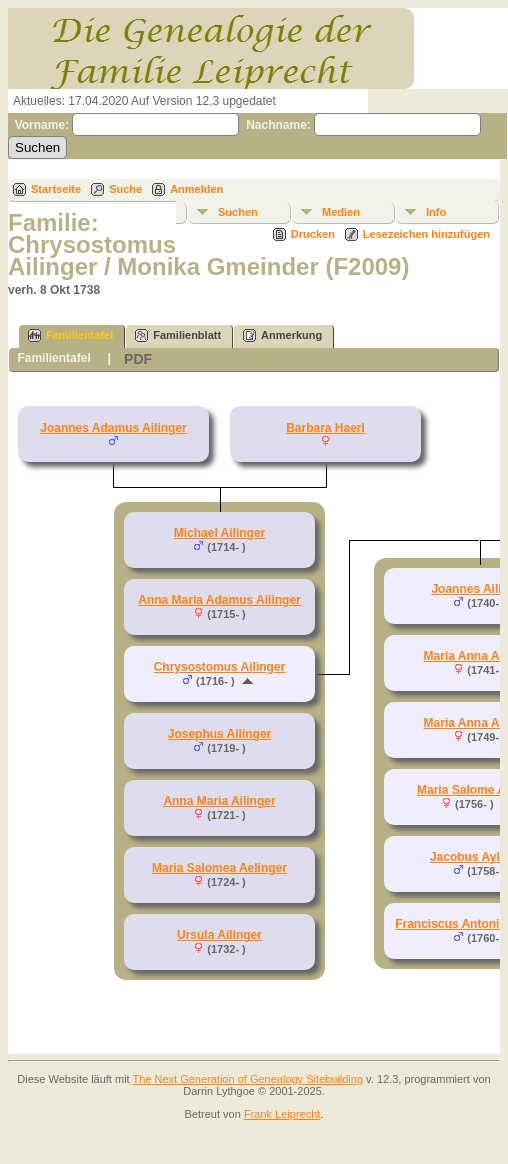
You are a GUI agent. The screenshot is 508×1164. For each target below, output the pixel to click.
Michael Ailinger (220, 533)
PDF (138, 359)
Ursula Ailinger (219, 935)
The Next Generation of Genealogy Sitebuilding (248, 1079)
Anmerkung (282, 335)
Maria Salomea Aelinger (219, 868)
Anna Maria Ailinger (219, 801)
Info (436, 212)
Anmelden (196, 189)
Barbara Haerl (325, 428)
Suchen (238, 212)
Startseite (56, 189)
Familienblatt (178, 335)
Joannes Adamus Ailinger (113, 428)
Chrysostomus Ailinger (220, 667)
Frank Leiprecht (282, 1114)
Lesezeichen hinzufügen (426, 234)
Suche (125, 189)
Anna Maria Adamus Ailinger (219, 600)
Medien (341, 212)
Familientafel (70, 335)
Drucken (313, 234)
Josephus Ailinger (220, 734)
